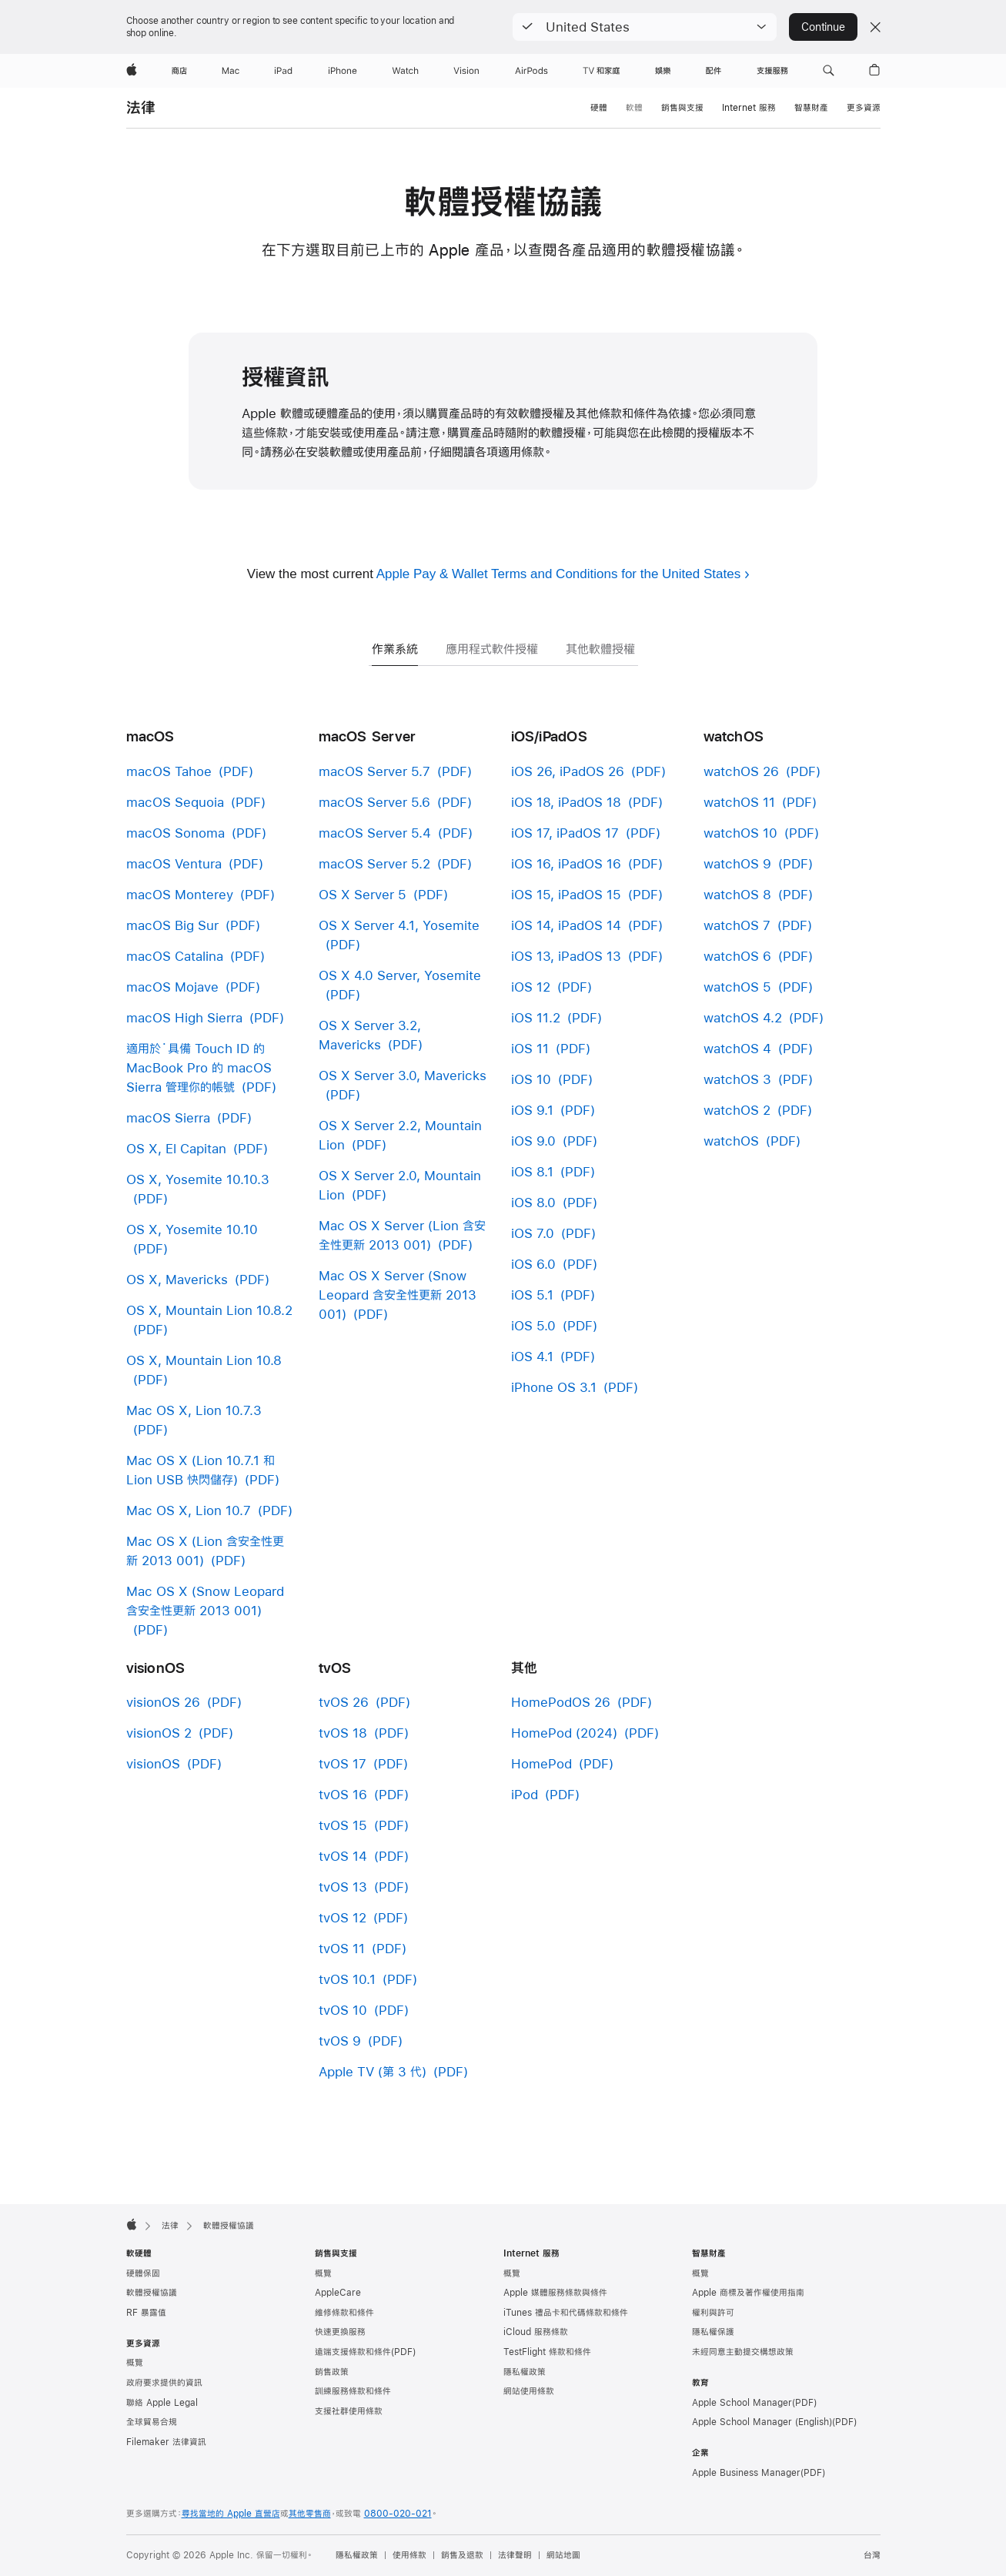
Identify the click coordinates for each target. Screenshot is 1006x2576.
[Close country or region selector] (875, 27)
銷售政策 (332, 2372)
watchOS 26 (741, 771)
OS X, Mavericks (177, 1279)
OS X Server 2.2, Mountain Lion (400, 1135)
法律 (140, 107)
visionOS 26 (163, 1701)
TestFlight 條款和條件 (547, 2352)
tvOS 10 (343, 2009)
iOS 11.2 (535, 1017)
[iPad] (283, 71)
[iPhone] (342, 71)
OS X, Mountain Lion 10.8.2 (209, 1309)
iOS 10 (531, 1079)
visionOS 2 (159, 1732)
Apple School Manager (742, 2402)
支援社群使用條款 (349, 2411)
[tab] (395, 629)
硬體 (598, 107)
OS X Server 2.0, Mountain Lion (400, 1185)
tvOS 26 (344, 1701)
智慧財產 (811, 107)
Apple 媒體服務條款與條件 (555, 2292)
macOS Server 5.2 (374, 863)
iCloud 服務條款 (535, 2332)
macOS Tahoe (169, 771)
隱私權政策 (524, 2372)
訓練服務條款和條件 (353, 2391)
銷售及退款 (462, 2555)
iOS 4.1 (532, 1356)
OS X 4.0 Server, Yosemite (400, 975)
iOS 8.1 (532, 1171)
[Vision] (466, 71)
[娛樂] (663, 71)
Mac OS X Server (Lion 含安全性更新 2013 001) (402, 1235)
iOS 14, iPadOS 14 (566, 925)
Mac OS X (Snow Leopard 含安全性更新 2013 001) (205, 1600)
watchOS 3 (737, 1079)
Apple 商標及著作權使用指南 (748, 2292)
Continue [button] (822, 27)
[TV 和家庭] (602, 71)
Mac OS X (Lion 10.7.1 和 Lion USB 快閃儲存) (200, 1470)
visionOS (153, 1763)
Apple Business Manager (746, 2472)
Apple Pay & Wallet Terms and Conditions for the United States (558, 574)
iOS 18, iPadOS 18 (566, 801)
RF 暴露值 (146, 2312)
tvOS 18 (343, 1732)
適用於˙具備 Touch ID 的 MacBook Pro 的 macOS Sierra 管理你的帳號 (199, 1067)
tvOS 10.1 (347, 1979)
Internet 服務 (749, 107)
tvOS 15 (343, 1825)
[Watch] (405, 71)
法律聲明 (515, 2555)
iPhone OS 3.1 (554, 1386)
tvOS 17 (342, 1763)
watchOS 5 (737, 986)
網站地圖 (563, 2555)
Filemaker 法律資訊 (166, 2442)
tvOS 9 (340, 2040)
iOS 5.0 (533, 1325)
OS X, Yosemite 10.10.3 (197, 1179)
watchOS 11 (739, 801)
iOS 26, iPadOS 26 (567, 771)
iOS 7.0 (532, 1232)
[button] (644, 27)
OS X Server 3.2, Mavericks (370, 1035)
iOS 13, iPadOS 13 (566, 955)
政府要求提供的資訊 (164, 2382)
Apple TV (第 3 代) (372, 2071)
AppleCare (338, 2292)
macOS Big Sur (172, 925)
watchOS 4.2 (743, 1017)
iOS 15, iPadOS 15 (566, 894)
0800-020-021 (398, 2513)
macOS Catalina (174, 955)
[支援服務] (772, 71)
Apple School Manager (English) (762, 2422)
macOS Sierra (168, 1117)
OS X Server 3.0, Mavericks (402, 1075)
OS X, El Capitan (176, 1148)
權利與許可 (713, 2312)
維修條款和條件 (344, 2312)
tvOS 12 (342, 1917)
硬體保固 (143, 2273)
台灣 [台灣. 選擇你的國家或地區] (872, 2555)
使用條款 (409, 2555)
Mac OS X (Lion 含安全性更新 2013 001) (205, 1550)
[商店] (179, 71)
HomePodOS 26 (560, 1701)
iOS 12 (530, 986)
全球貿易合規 (151, 2422)
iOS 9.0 (533, 1140)
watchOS (731, 1140)
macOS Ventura (174, 863)
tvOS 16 (343, 1794)
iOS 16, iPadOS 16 (566, 863)
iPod (524, 1794)
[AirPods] (531, 71)
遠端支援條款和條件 (353, 2352)
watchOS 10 (740, 832)
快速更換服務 (340, 2332)
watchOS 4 (737, 1048)
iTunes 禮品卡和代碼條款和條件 (565, 2312)
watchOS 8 (737, 894)
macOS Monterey (179, 894)
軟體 (634, 107)
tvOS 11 (342, 1948)
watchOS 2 (737, 1109)
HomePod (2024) (564, 1732)
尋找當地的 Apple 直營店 (231, 2513)
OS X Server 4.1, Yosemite (399, 925)
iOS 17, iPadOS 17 (565, 832)
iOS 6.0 (533, 1263)
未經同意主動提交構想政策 (743, 2352)
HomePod (541, 1763)
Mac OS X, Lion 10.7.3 (194, 1410)
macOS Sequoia (175, 801)
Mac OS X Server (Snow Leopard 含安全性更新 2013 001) (397, 1294)
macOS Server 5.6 (374, 801)
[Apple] (131, 71)
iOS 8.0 (533, 1202)
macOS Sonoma (175, 832)
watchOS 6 (737, 955)
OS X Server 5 (362, 894)
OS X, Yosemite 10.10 (192, 1229)
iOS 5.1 (532, 1294)
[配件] (713, 71)
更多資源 (864, 107)
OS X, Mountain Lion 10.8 (204, 1360)
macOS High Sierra (184, 1017)
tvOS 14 (343, 1855)
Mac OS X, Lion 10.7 (188, 1510)
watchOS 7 (737, 925)
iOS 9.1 (532, 1109)
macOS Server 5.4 (375, 832)
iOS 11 (530, 1048)
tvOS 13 (343, 1886)
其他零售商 (310, 2513)
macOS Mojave (172, 986)
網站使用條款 (528, 2391)
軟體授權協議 (151, 2292)
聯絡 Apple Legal (162, 2402)
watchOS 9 (737, 863)
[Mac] (231, 71)
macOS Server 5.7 (374, 771)
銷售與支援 (682, 107)
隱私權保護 (713, 2332)
